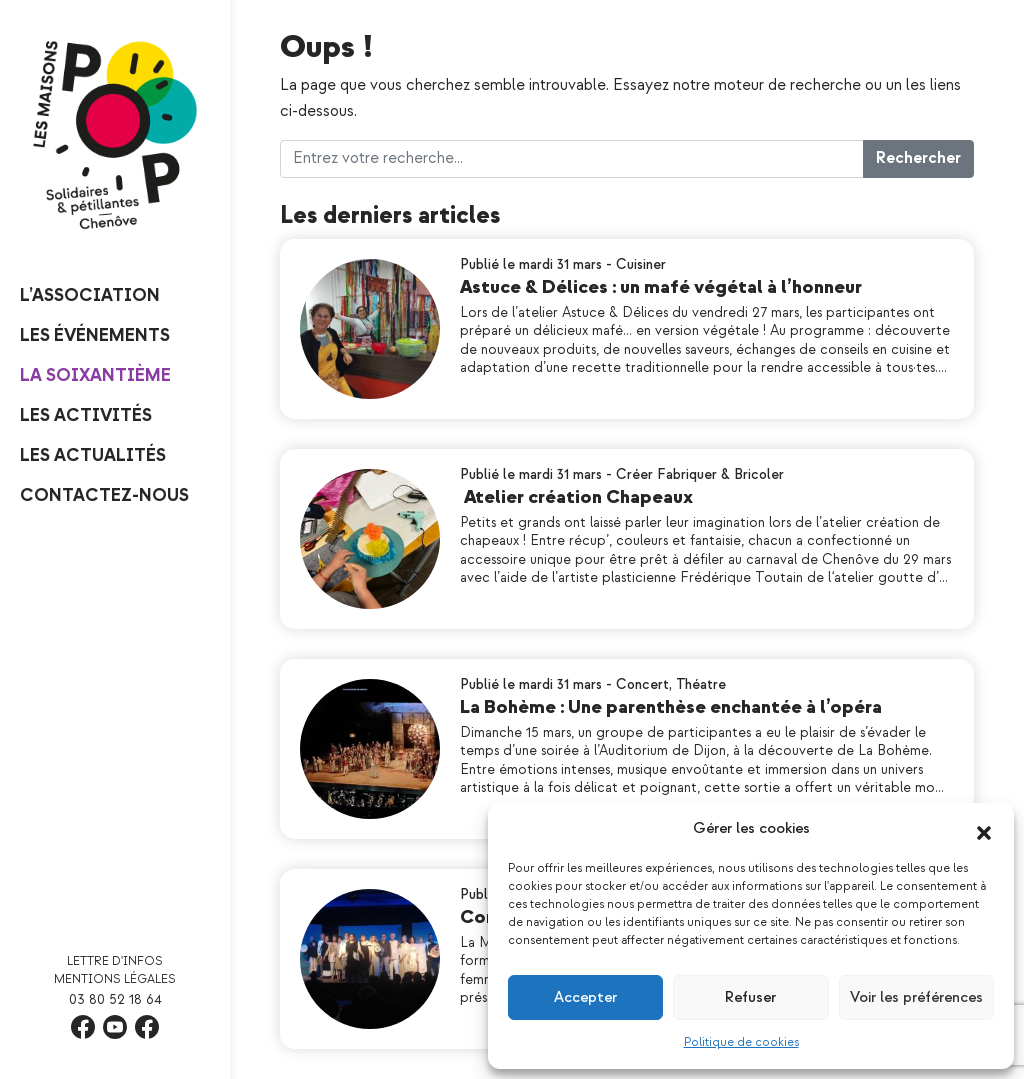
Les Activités (86, 415)
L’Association (90, 295)
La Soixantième (95, 375)
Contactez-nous (104, 495)
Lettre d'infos (115, 961)
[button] (984, 829)
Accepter (585, 997)
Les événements (95, 335)
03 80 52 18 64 (115, 999)
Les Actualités (93, 455)
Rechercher (918, 158)
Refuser (750, 997)
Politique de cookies (741, 1042)
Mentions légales (115, 979)
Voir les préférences (916, 997)
